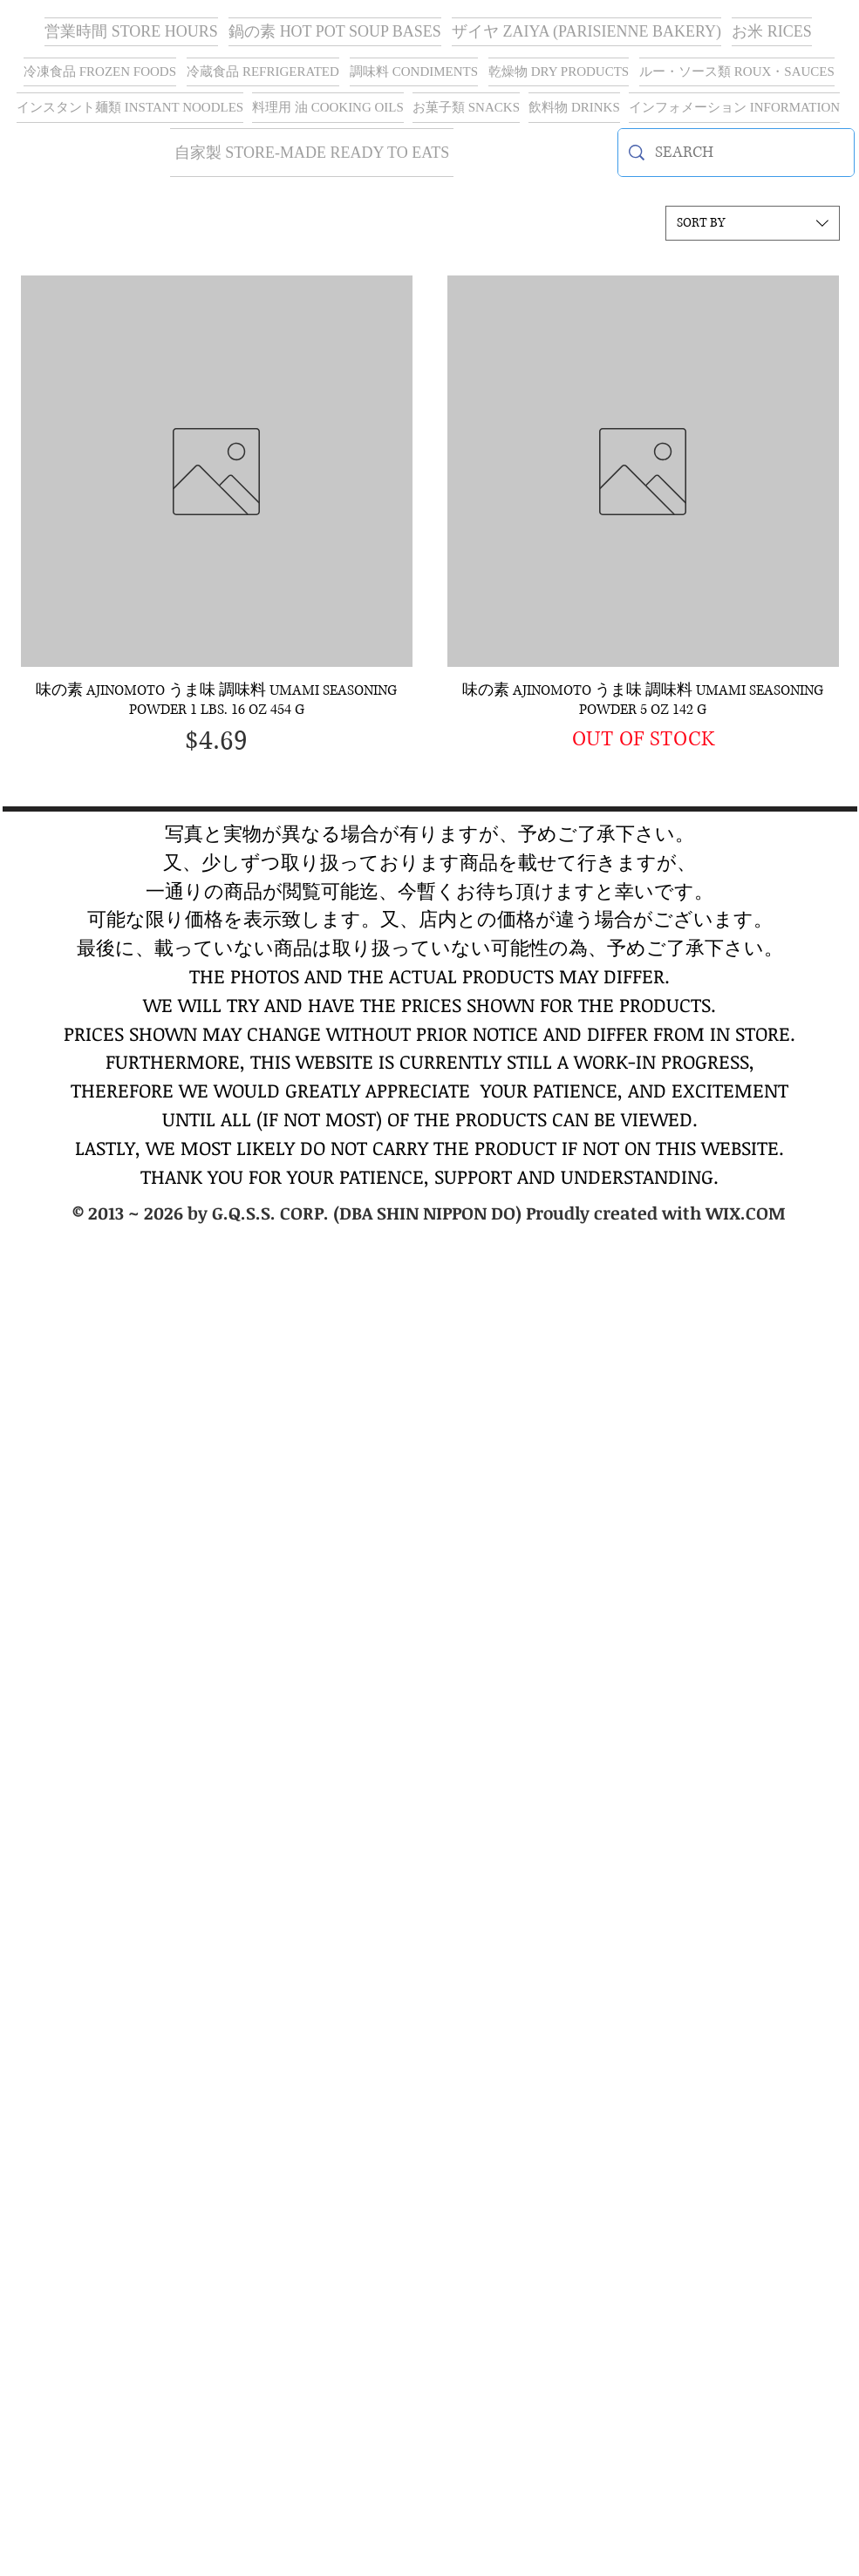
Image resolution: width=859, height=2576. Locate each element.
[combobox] (752, 223)
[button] (586, 31)
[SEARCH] (736, 152)
